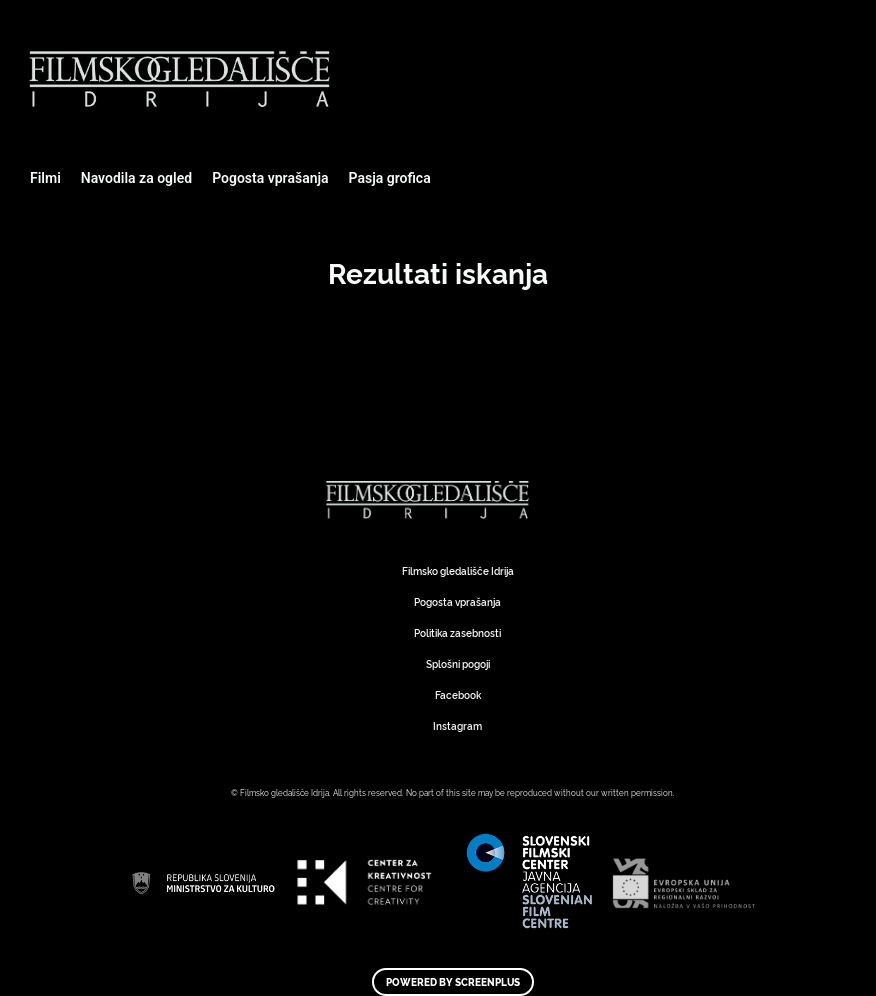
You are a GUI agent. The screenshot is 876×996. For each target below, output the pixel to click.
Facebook (458, 694)
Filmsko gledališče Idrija (458, 570)
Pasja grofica (390, 178)
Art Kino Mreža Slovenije (431, 500)
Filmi (45, 178)
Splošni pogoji (458, 663)
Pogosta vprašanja (270, 178)
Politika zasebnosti (457, 632)
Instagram (457, 725)
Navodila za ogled (136, 178)
